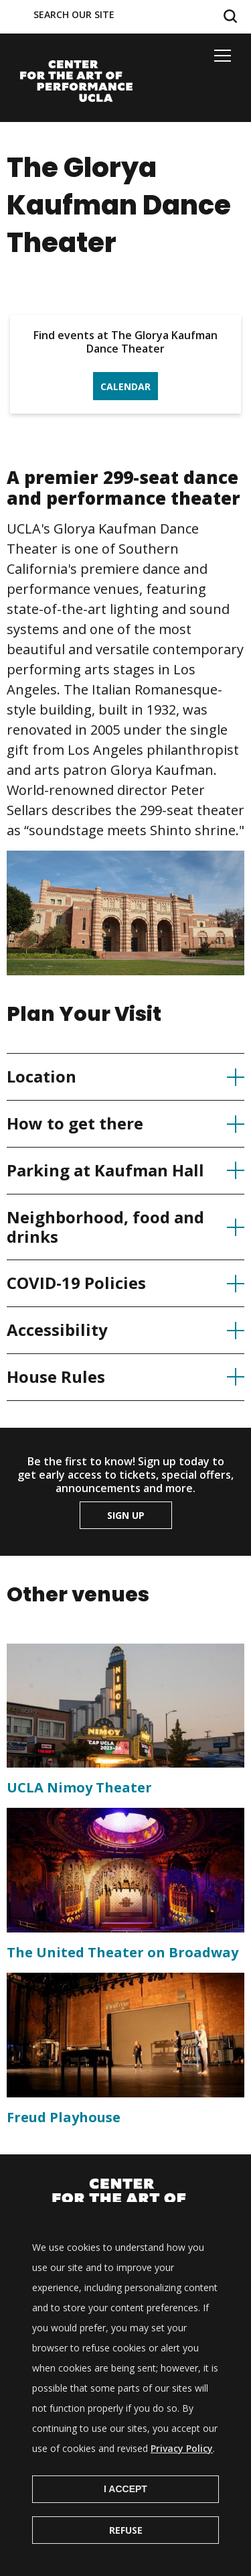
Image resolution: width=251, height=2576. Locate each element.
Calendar (125, 386)
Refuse (126, 2553)
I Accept (125, 2512)
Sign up (126, 1515)
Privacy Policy (182, 2471)
